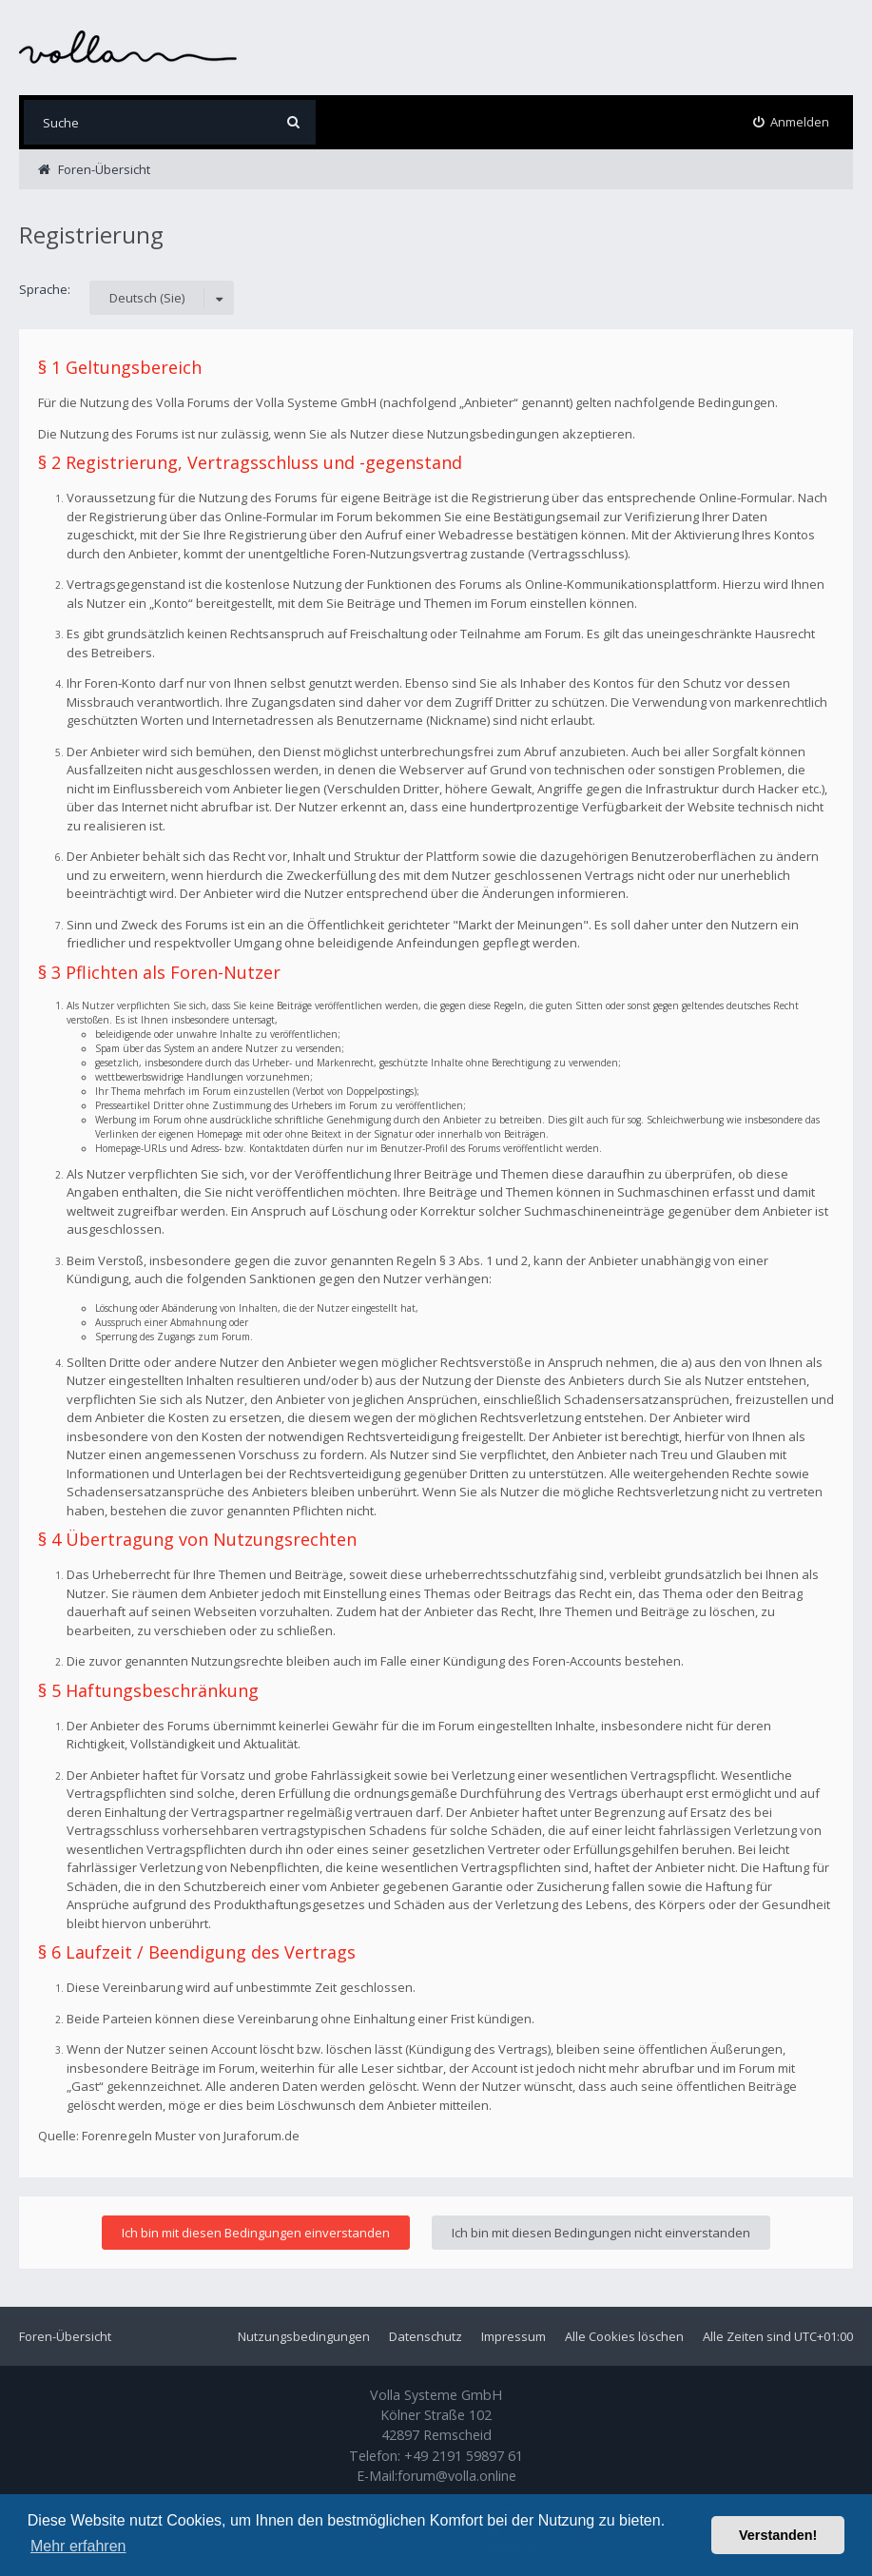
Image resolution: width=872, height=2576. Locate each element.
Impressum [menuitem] (513, 2336)
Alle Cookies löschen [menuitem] (624, 2336)
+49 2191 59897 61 (463, 2456)
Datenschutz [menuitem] (425, 2336)
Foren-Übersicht (65, 2336)
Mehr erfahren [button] (78, 2546)
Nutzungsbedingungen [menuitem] (304, 2336)
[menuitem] (791, 122)
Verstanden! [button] (778, 2535)
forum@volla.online (456, 2476)
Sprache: (44, 289)
